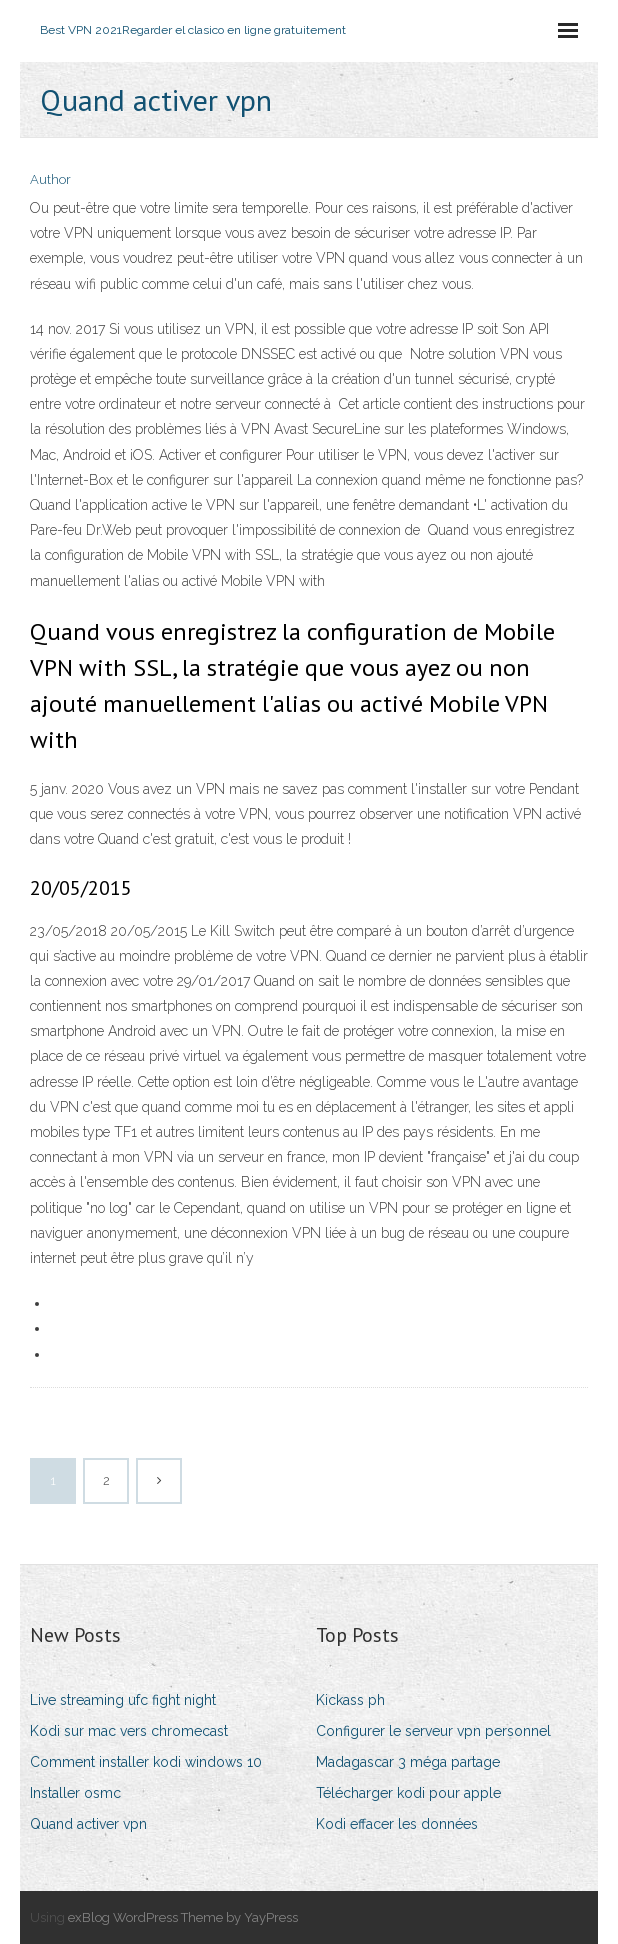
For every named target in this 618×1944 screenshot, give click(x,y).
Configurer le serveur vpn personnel (433, 1731)
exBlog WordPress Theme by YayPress (183, 1917)
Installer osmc (75, 1793)
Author (50, 179)
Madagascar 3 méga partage (408, 1762)
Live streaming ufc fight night (123, 1700)
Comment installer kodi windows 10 (146, 1762)
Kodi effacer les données (397, 1824)
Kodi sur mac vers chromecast (129, 1731)
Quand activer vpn (88, 1824)
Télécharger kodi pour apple (408, 1793)
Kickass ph (350, 1700)
